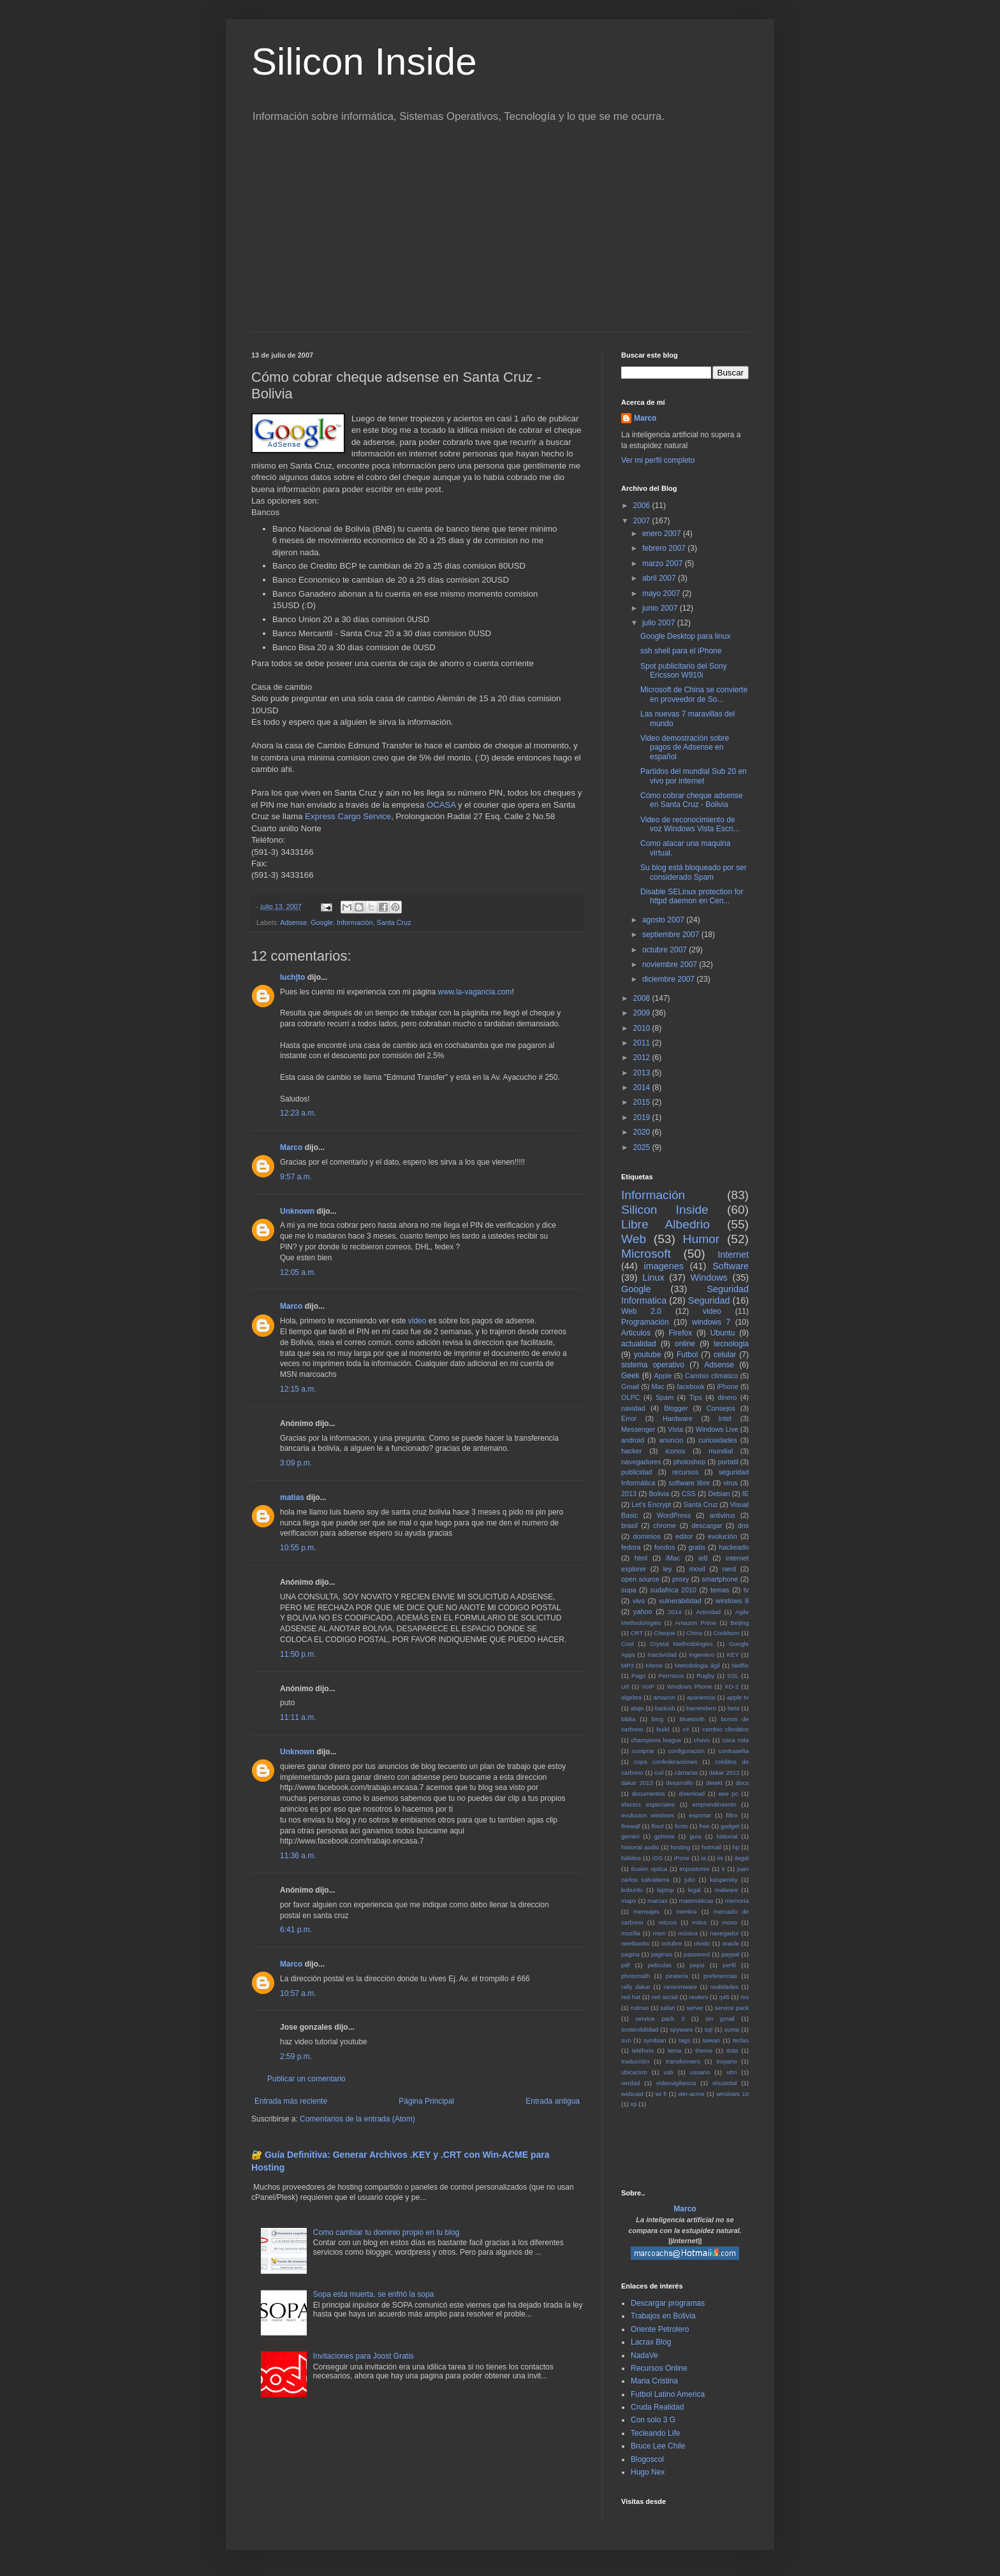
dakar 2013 (637, 1782)
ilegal (742, 1857)
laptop (665, 1889)
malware (726, 1889)
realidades (724, 1986)
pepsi (697, 1964)
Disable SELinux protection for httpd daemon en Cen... (691, 896)
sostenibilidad (639, 2029)
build (662, 1729)
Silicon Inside (364, 61)
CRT (636, 1632)
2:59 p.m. (296, 2056)
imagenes (663, 1266)
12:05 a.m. (298, 1272)
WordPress (674, 1515)
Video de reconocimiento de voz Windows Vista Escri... (689, 824)
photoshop (689, 1462)
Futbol (687, 1354)
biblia (628, 1718)
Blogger (676, 1408)
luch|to (292, 977)
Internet (733, 1254)
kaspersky (723, 1879)
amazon (664, 1697)
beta (734, 1708)
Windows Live (717, 1429)
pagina (630, 1954)
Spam (664, 1397)
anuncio (671, 1440)
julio (689, 1879)
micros (668, 1922)
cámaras (686, 1772)
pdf (625, 1964)
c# (685, 1729)
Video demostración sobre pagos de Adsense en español (684, 747)
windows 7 (711, 1322)
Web (633, 1239)
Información (354, 922)
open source (640, 1579)
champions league (656, 1739)
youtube (647, 1354)
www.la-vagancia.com (474, 991)
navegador (724, 1933)
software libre (689, 1483)
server (694, 2007)
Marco (291, 1147)
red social (665, 1996)
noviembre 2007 (670, 964)
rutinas (640, 2007)
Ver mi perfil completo (658, 460)
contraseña (734, 1750)
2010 (642, 1028)
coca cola (735, 1739)
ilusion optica (649, 1868)
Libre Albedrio (665, 1224)
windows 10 (732, 2093)
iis (720, 1857)
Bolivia (659, 1493)
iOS (657, 1857)
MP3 (627, 1665)
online (685, 1343)
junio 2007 (661, 608)
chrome (664, 1525)
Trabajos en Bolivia (663, 2315)
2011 (642, 1042)
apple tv (738, 1697)
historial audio (640, 1847)
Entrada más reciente (290, 2101)
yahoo (642, 1611)
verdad (630, 2082)
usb (668, 2072)
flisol (657, 1826)
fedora (631, 1547)
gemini (630, 1836)
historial (726, 1836)
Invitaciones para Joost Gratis (363, 2356)
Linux (653, 1277)
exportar (700, 1815)
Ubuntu (722, 1332)
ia (703, 1857)
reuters (698, 1996)
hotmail (711, 1847)
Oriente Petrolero (660, 2329)
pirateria (677, 1975)
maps (628, 1900)
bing (657, 1718)
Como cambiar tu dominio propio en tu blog (386, 2232)
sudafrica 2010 (673, 1590)
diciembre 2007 (669, 979)
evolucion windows (647, 1815)
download (692, 1793)
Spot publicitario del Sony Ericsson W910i (683, 671)
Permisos (671, 1675)
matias (292, 1497)
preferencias (720, 1975)
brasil (629, 1525)
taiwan (712, 2040)
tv (746, 1590)
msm (659, 1933)
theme (703, 2050)
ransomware (680, 1986)
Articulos (636, 1332)
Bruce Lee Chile (658, 2445)
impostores (694, 1868)
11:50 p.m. (298, 1654)
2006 (642, 505)
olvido (702, 1943)
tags (684, 2040)
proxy (680, 1579)
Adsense (293, 922)
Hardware (678, 1418)
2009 (642, 1012)
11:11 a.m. (298, 1717)
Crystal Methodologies (681, 1643)
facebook (691, 1386)
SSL (733, 1675)
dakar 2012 (724, 1772)
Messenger (638, 1429)
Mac (657, 1386)
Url (625, 1686)
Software (730, 1266)
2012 (642, 1057)
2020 (642, 1132)
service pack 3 (659, 2018)
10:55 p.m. (298, 1547)
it (723, 1868)
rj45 (724, 1996)
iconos (675, 1451)
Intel (725, 1418)
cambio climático (725, 1729)
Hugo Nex (648, 2472)
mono (729, 1922)
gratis (697, 1547)
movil (697, 1569)
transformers (683, 2061)
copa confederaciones (665, 1761)
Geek (630, 1375)
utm (731, 2072)
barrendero (701, 1708)
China (694, 1632)
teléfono (643, 2050)
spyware (681, 2029)
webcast (632, 2093)
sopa (628, 1590)
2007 (642, 520)
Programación (645, 1322)
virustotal (724, 2082)
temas (719, 1590)
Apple (663, 1375)
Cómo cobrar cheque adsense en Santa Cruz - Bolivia (691, 800)
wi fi (661, 2093)
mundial (721, 1451)
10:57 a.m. (298, 1993)
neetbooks (635, 1943)
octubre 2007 (665, 949)
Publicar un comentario (306, 2078)
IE (745, 1493)
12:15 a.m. (298, 1389)
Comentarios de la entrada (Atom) (357, 2118)
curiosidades (717, 1440)
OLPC (630, 1397)
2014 (642, 1087)
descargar (706, 1525)
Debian (719, 1493)
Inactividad (662, 1654)
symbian (654, 2040)
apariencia (701, 1697)
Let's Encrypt (651, 1504)
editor (684, 1536)
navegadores (641, 1462)
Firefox (681, 1332)
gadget (730, 1826)
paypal (730, 1954)
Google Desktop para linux (685, 636)
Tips (695, 1397)
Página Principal (426, 2101)
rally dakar (636, 1986)
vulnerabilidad (680, 1601)
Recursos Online (659, 2368)
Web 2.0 (641, 1311)
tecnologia (731, 1343)
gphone (664, 1836)
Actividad (708, 1611)
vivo (639, 1601)
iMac (673, 1558)
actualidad (638, 1343)
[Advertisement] (500, 236)
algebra (631, 1697)
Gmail (630, 1386)
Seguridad (709, 1300)
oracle (731, 1943)
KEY (732, 1654)
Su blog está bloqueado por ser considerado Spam (693, 872)
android (632, 1440)
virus (730, 1483)
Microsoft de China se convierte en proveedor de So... (693, 694)
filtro (731, 1815)
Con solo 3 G (653, 2419)
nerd (729, 1569)
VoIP (648, 1686)
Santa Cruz (394, 922)
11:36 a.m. (298, 1855)
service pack (731, 2007)
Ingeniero (701, 1654)
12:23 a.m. (298, 1113)
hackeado (734, 1547)
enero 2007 (662, 533)
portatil (727, 1462)
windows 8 (732, 1601)
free (704, 1826)
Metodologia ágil (697, 1665)
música (687, 1933)
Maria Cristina (654, 2380)
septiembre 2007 (672, 934)
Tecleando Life (655, 2433)
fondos (664, 1547)
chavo (702, 1739)
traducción (635, 2061)
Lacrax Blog (651, 2342)
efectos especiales (648, 1804)
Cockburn (726, 1632)
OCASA (441, 805)
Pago (638, 1675)
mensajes (646, 1911)
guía (695, 1836)
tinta (732, 2050)
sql (708, 2029)
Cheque (664, 1632)
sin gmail (720, 2018)
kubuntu (632, 1889)
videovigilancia (676, 2082)
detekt (714, 1782)
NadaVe (644, 2355)
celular (725, 1354)
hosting (680, 1847)
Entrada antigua (553, 2101)
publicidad (636, 1472)
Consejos (721, 1408)
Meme (654, 1665)
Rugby (705, 1675)
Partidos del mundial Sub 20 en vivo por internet (693, 776)
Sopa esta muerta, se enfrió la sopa (373, 2294)
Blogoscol (647, 2459)
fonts (681, 1826)
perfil (729, 1964)
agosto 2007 (664, 919)
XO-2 (731, 1686)
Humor (701, 1239)
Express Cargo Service (348, 816)
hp (736, 1847)
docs (742, 1782)
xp (633, 2103)
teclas (741, 2040)
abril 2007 (660, 578)
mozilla (630, 1933)
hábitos (631, 1857)
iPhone (728, 1386)
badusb (665, 1708)
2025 (642, 1147)
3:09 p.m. (296, 1463)
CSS (689, 1493)
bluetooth (691, 1718)
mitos (699, 1922)
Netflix (740, 1665)
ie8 (702, 1558)
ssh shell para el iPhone (680, 650)
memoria (737, 1900)
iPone (682, 1857)
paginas (662, 1954)
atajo (637, 1708)
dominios (646, 1536)
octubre (671, 1943)
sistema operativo (652, 1364)
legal (694, 1889)
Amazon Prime (695, 1622)
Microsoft (646, 1253)
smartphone (720, 1579)
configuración (686, 1750)
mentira (686, 1911)
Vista (675, 1429)
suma (731, 2029)
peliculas (660, 1964)
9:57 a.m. (296, 1176)
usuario (700, 2072)
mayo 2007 (662, 593)
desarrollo (679, 1782)
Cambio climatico (711, 1375)
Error (628, 1418)
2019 (642, 1117)
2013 (642, 1072)
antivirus (722, 1515)
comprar (643, 1750)
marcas (657, 1900)
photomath (635, 1975)
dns (743, 1525)
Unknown (297, 1211)
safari (667, 2007)
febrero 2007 (665, 548)
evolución (722, 1536)
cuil (658, 1772)
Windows (708, 1277)
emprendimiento (715, 1804)
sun (626, 2040)
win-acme (692, 2093)
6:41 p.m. (296, 1929)
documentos (648, 1793)
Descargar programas (668, 2303)
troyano (726, 2061)
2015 (642, 1102)
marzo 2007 (663, 563)
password (697, 1954)
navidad (633, 1408)
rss (744, 1996)
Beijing (739, 1622)
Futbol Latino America (668, 2394)
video (417, 1320)
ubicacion (634, 2072)
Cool (627, 1643)
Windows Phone (689, 1686)
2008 (642, 998)
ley (667, 1569)
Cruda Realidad (657, 2407)
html (641, 1558)
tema (674, 2050)
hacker (631, 1451)
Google (322, 922)
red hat (630, 1996)
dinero (727, 1397)
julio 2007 (659, 622)
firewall (630, 1826)
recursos (685, 1472)
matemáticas (696, 1900)
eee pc (729, 1793)
